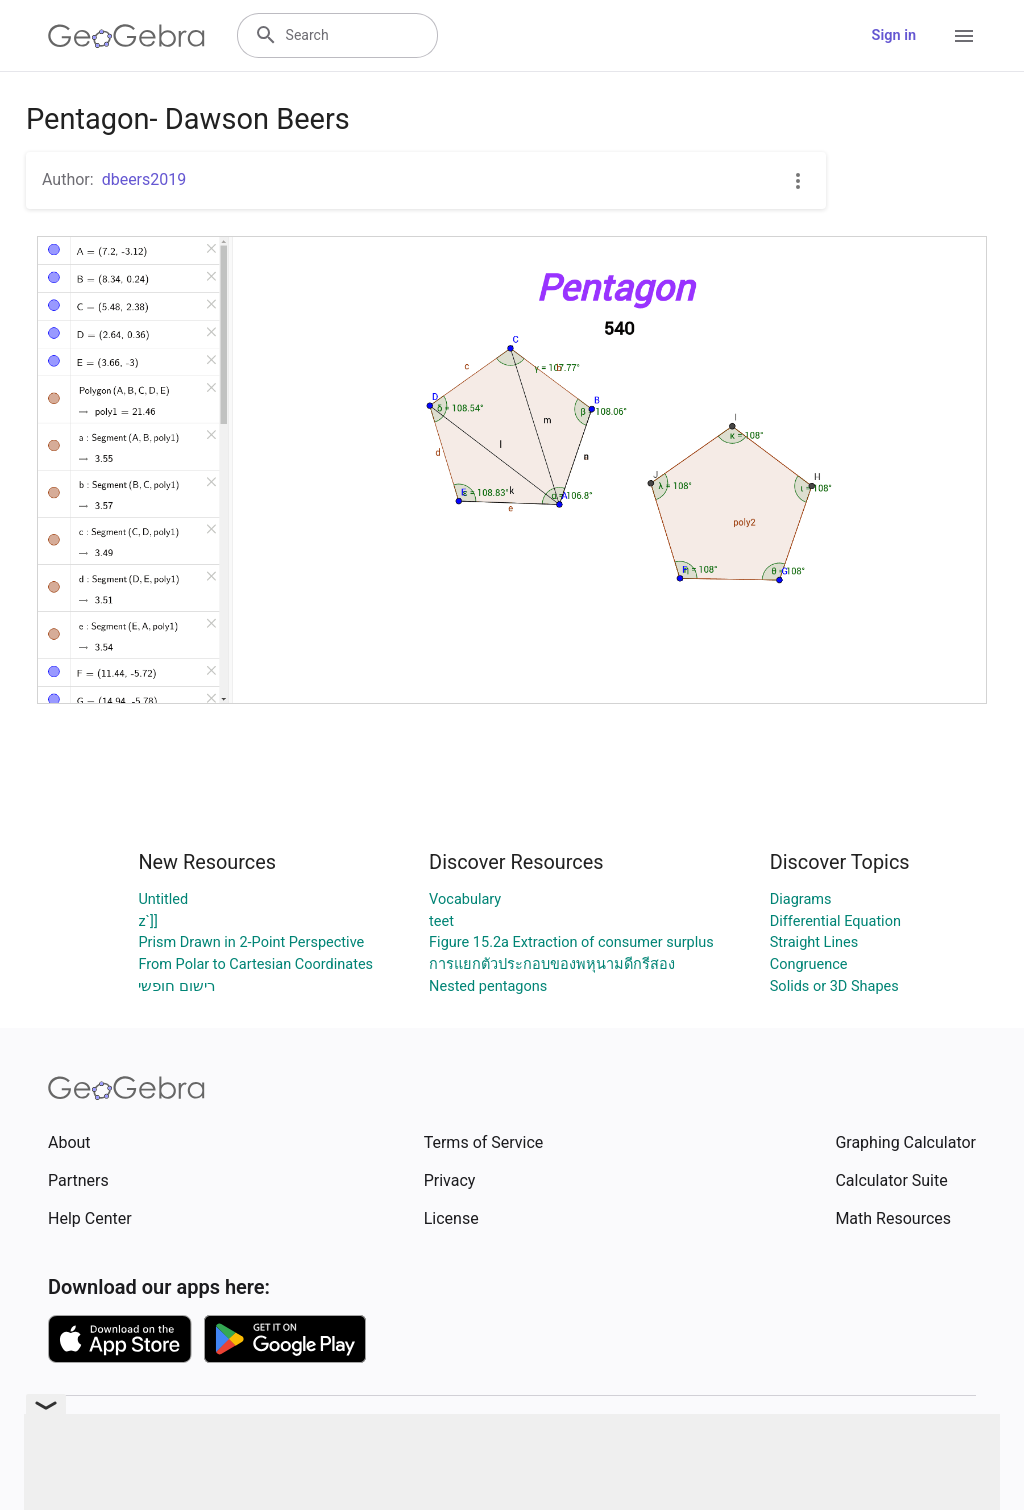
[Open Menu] (964, 36)
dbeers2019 (144, 179)
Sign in (894, 35)
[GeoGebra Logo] (126, 36)
